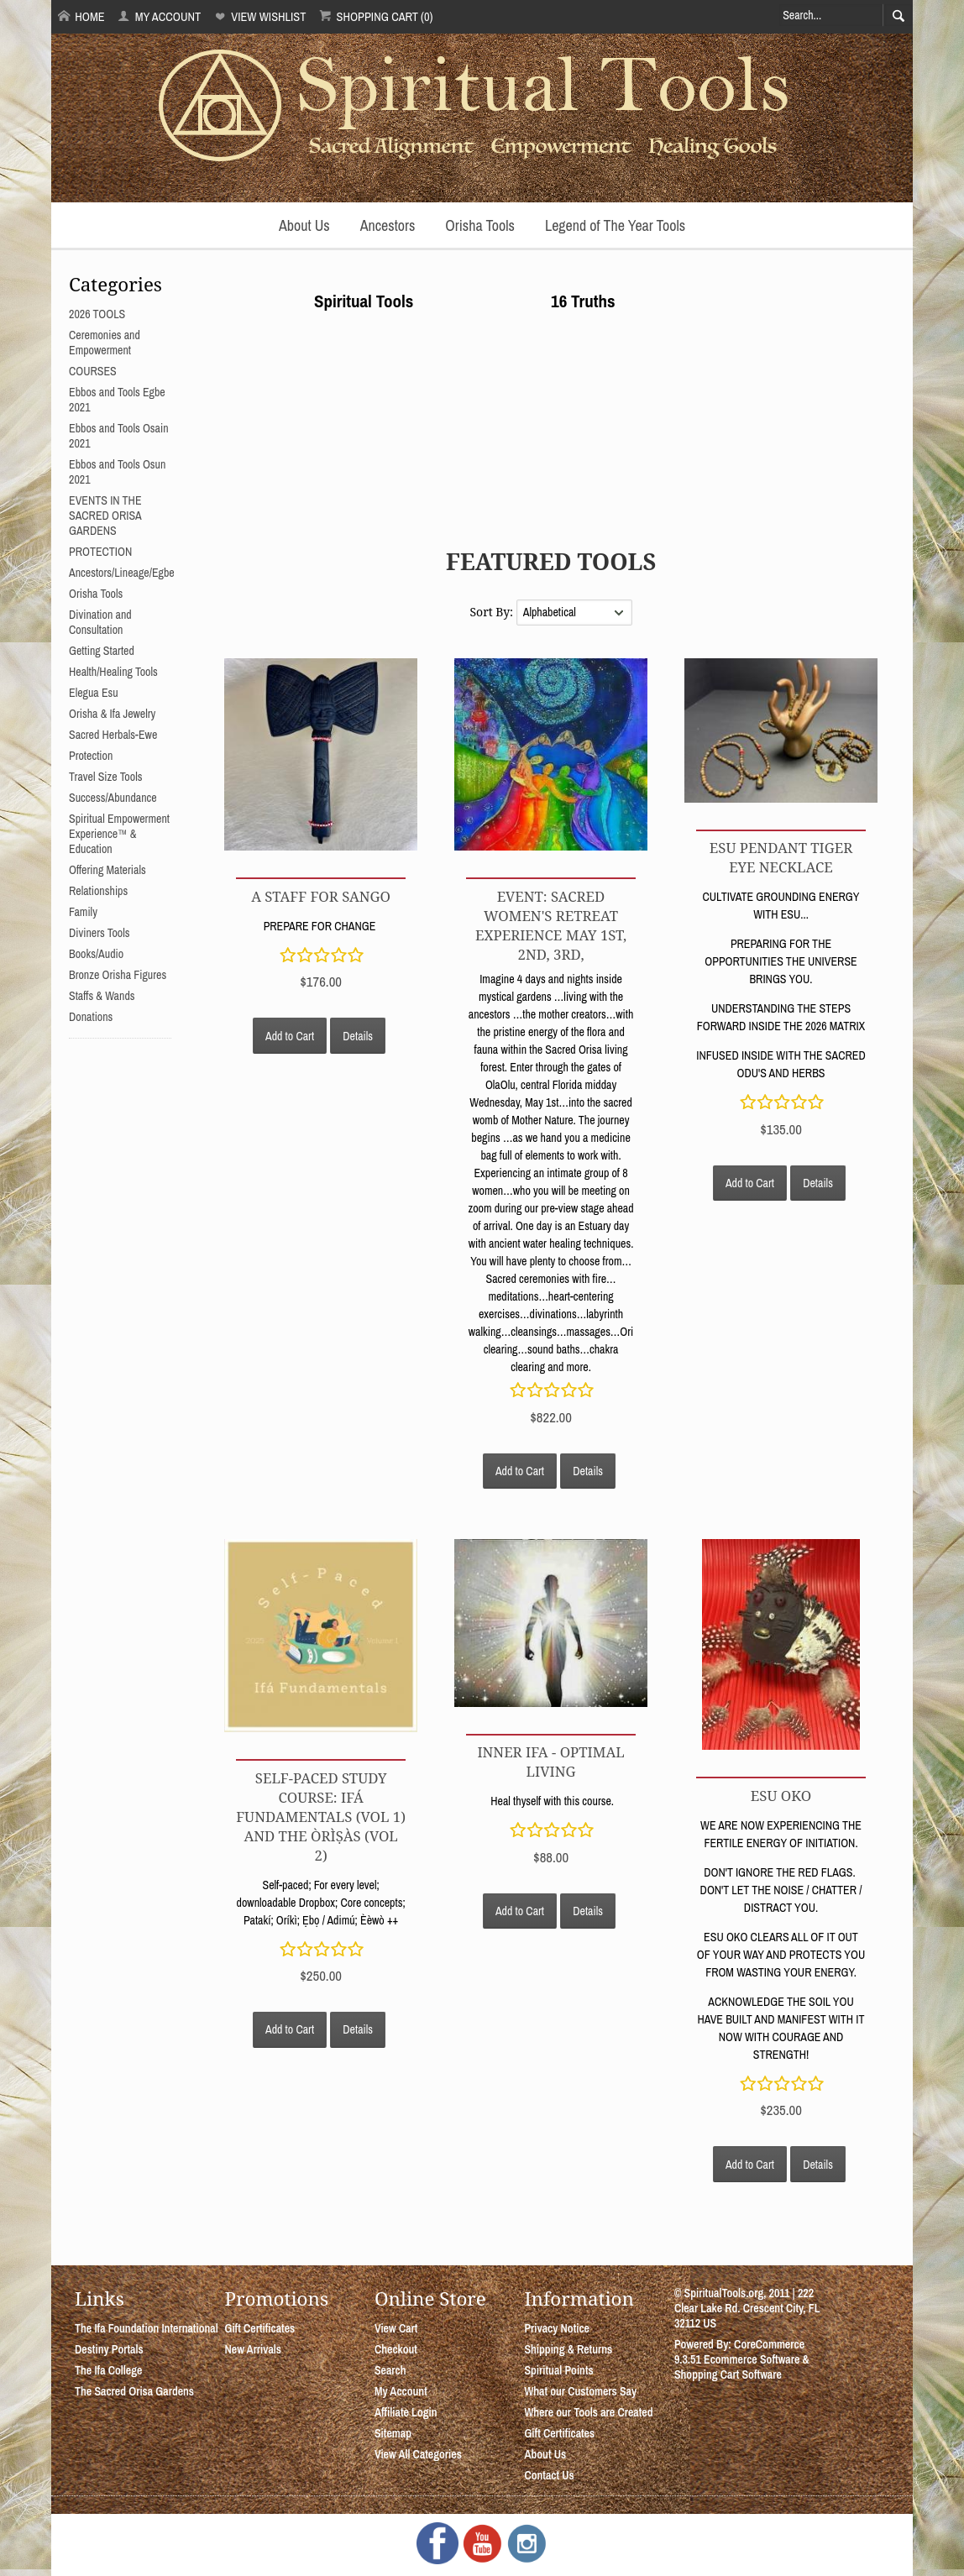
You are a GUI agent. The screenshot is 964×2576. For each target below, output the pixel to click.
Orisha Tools (480, 225)
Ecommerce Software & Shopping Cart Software (741, 2367)
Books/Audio (96, 953)
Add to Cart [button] (289, 1036)
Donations (91, 1016)
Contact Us (549, 2475)
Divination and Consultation (100, 622)
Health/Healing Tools (113, 671)
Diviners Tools (99, 932)
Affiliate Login (406, 2412)
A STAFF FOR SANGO (320, 896)
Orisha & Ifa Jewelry (112, 713)
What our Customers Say (580, 2391)
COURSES (93, 371)
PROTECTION (100, 551)
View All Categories (418, 2454)
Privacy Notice (556, 2328)
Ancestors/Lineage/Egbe (122, 572)
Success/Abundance (113, 797)
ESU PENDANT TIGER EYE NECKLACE (781, 857)
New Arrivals (252, 2349)
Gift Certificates (259, 2328)
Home (81, 16)
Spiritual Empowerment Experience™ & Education (119, 833)
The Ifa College (108, 2370)
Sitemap (393, 2433)
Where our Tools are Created (588, 2412)
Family (83, 911)
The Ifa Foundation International (146, 2328)
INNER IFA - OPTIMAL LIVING (550, 1761)
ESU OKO (781, 1795)
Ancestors (388, 225)
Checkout (396, 2349)
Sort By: (492, 612)
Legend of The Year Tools (615, 225)
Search (390, 2370)
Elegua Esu (93, 692)
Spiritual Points (558, 2370)
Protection (91, 755)
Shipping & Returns (568, 2349)
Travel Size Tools (105, 776)
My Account (159, 16)
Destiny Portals (109, 2349)
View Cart (396, 2328)
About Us (304, 225)
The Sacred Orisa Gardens (134, 2391)
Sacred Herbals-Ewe (113, 734)
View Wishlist (260, 16)
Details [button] (358, 1036)
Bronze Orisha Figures (117, 974)
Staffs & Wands (102, 995)
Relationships (98, 890)
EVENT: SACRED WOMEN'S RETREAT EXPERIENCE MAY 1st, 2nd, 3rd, (550, 925)
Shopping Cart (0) (375, 16)
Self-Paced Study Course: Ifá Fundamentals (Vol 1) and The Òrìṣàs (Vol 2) (321, 1816)
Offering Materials (107, 869)
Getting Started (101, 650)
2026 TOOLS (97, 314)
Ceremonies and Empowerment (104, 342)
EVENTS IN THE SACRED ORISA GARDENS (105, 515)
